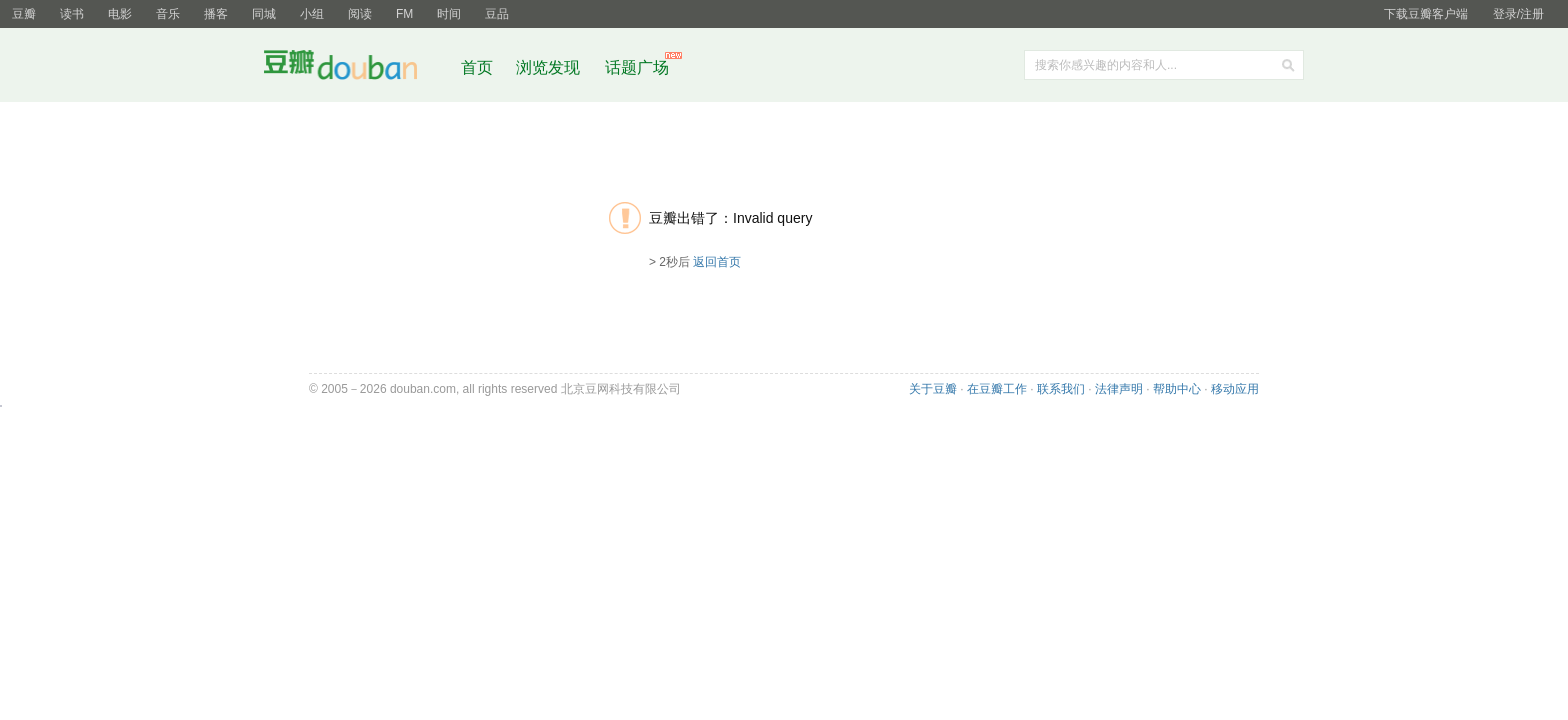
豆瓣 (24, 14)
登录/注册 (1518, 14)
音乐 (168, 14)
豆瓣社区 (356, 68)
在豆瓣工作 (997, 389)
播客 (216, 14)
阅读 (360, 14)
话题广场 (637, 67)
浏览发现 (550, 67)
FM (404, 14)
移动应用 (1235, 389)
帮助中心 (1177, 389)
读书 (72, 14)
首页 (477, 67)
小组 (312, 14)
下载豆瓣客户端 (1426, 14)
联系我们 (1061, 389)
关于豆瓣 (933, 389)
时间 (449, 14)
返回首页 (717, 262)
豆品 (497, 14)
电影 (120, 14)
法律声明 (1119, 389)
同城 (264, 14)
